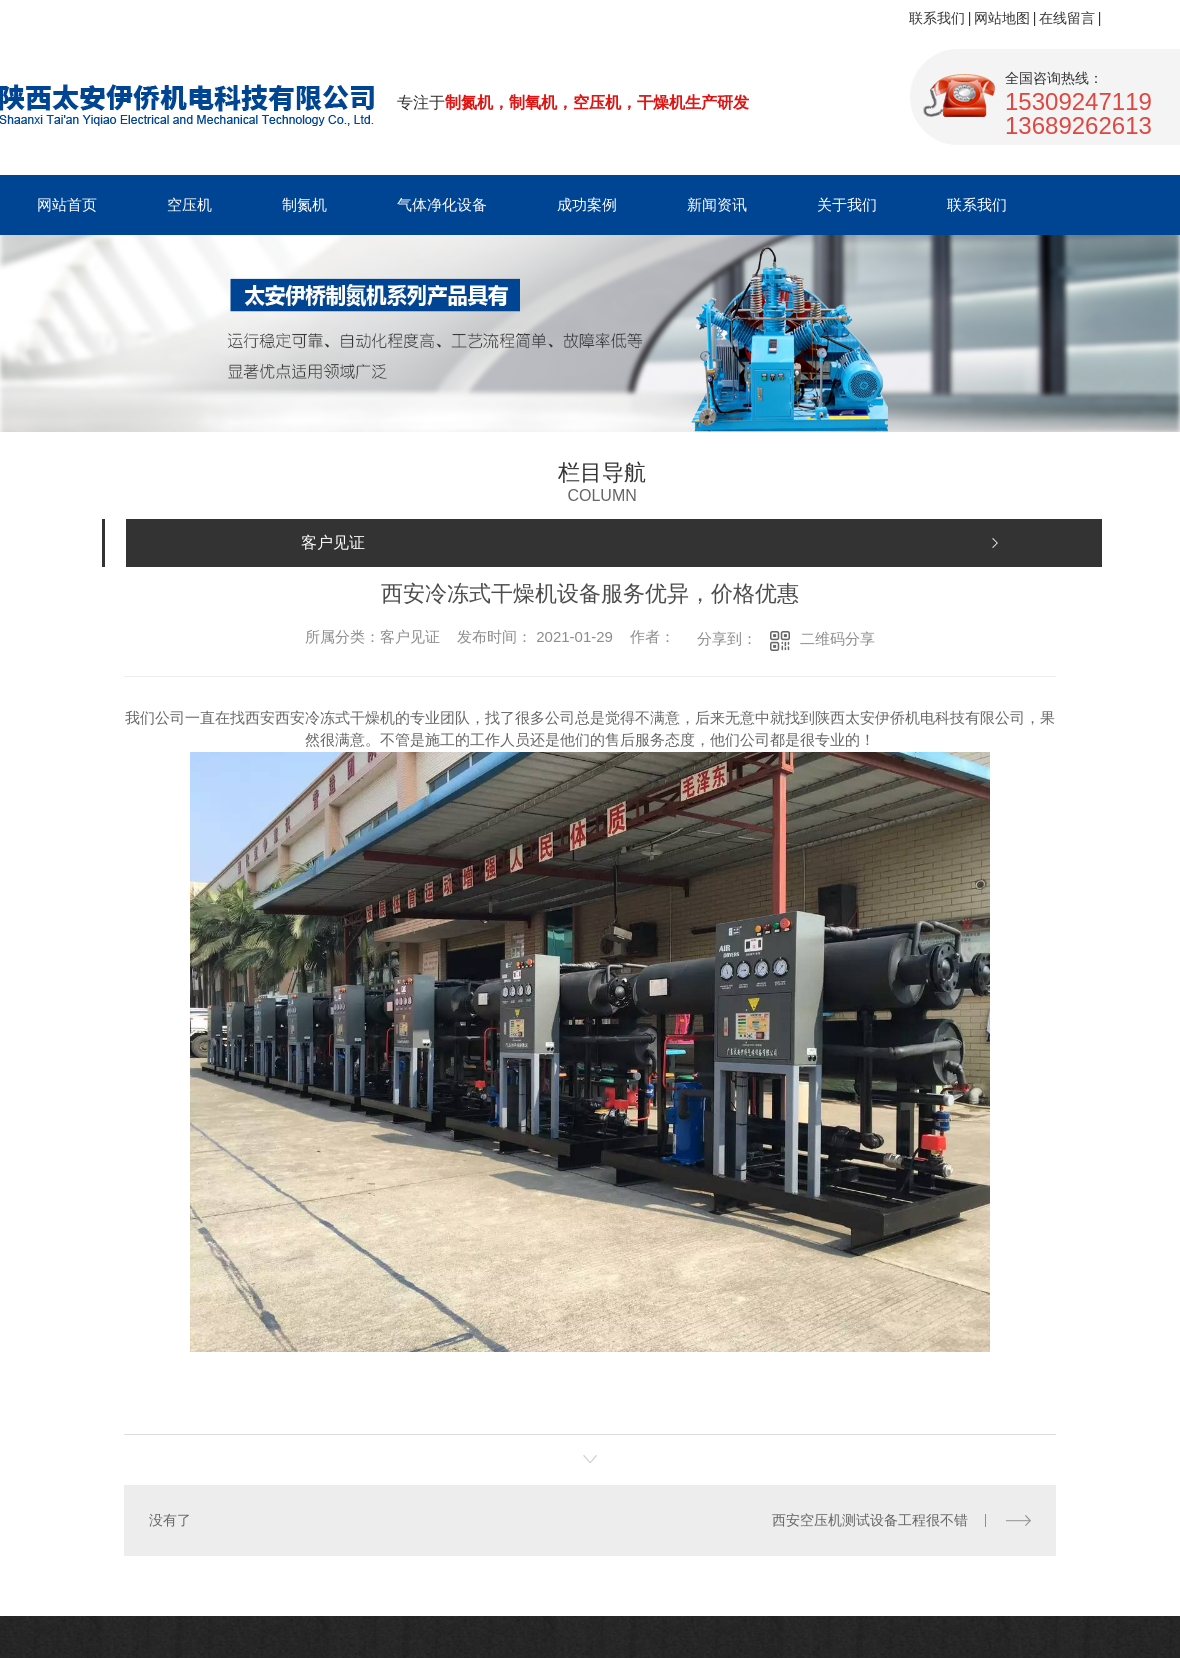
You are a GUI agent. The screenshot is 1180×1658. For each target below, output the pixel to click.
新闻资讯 (717, 204)
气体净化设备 (442, 204)
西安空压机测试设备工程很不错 (870, 1520)
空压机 (189, 204)
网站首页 (67, 204)
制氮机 (304, 204)
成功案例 (587, 204)
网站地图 (1002, 18)
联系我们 (937, 18)
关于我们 (847, 204)
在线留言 (1067, 18)
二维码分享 (837, 638)
